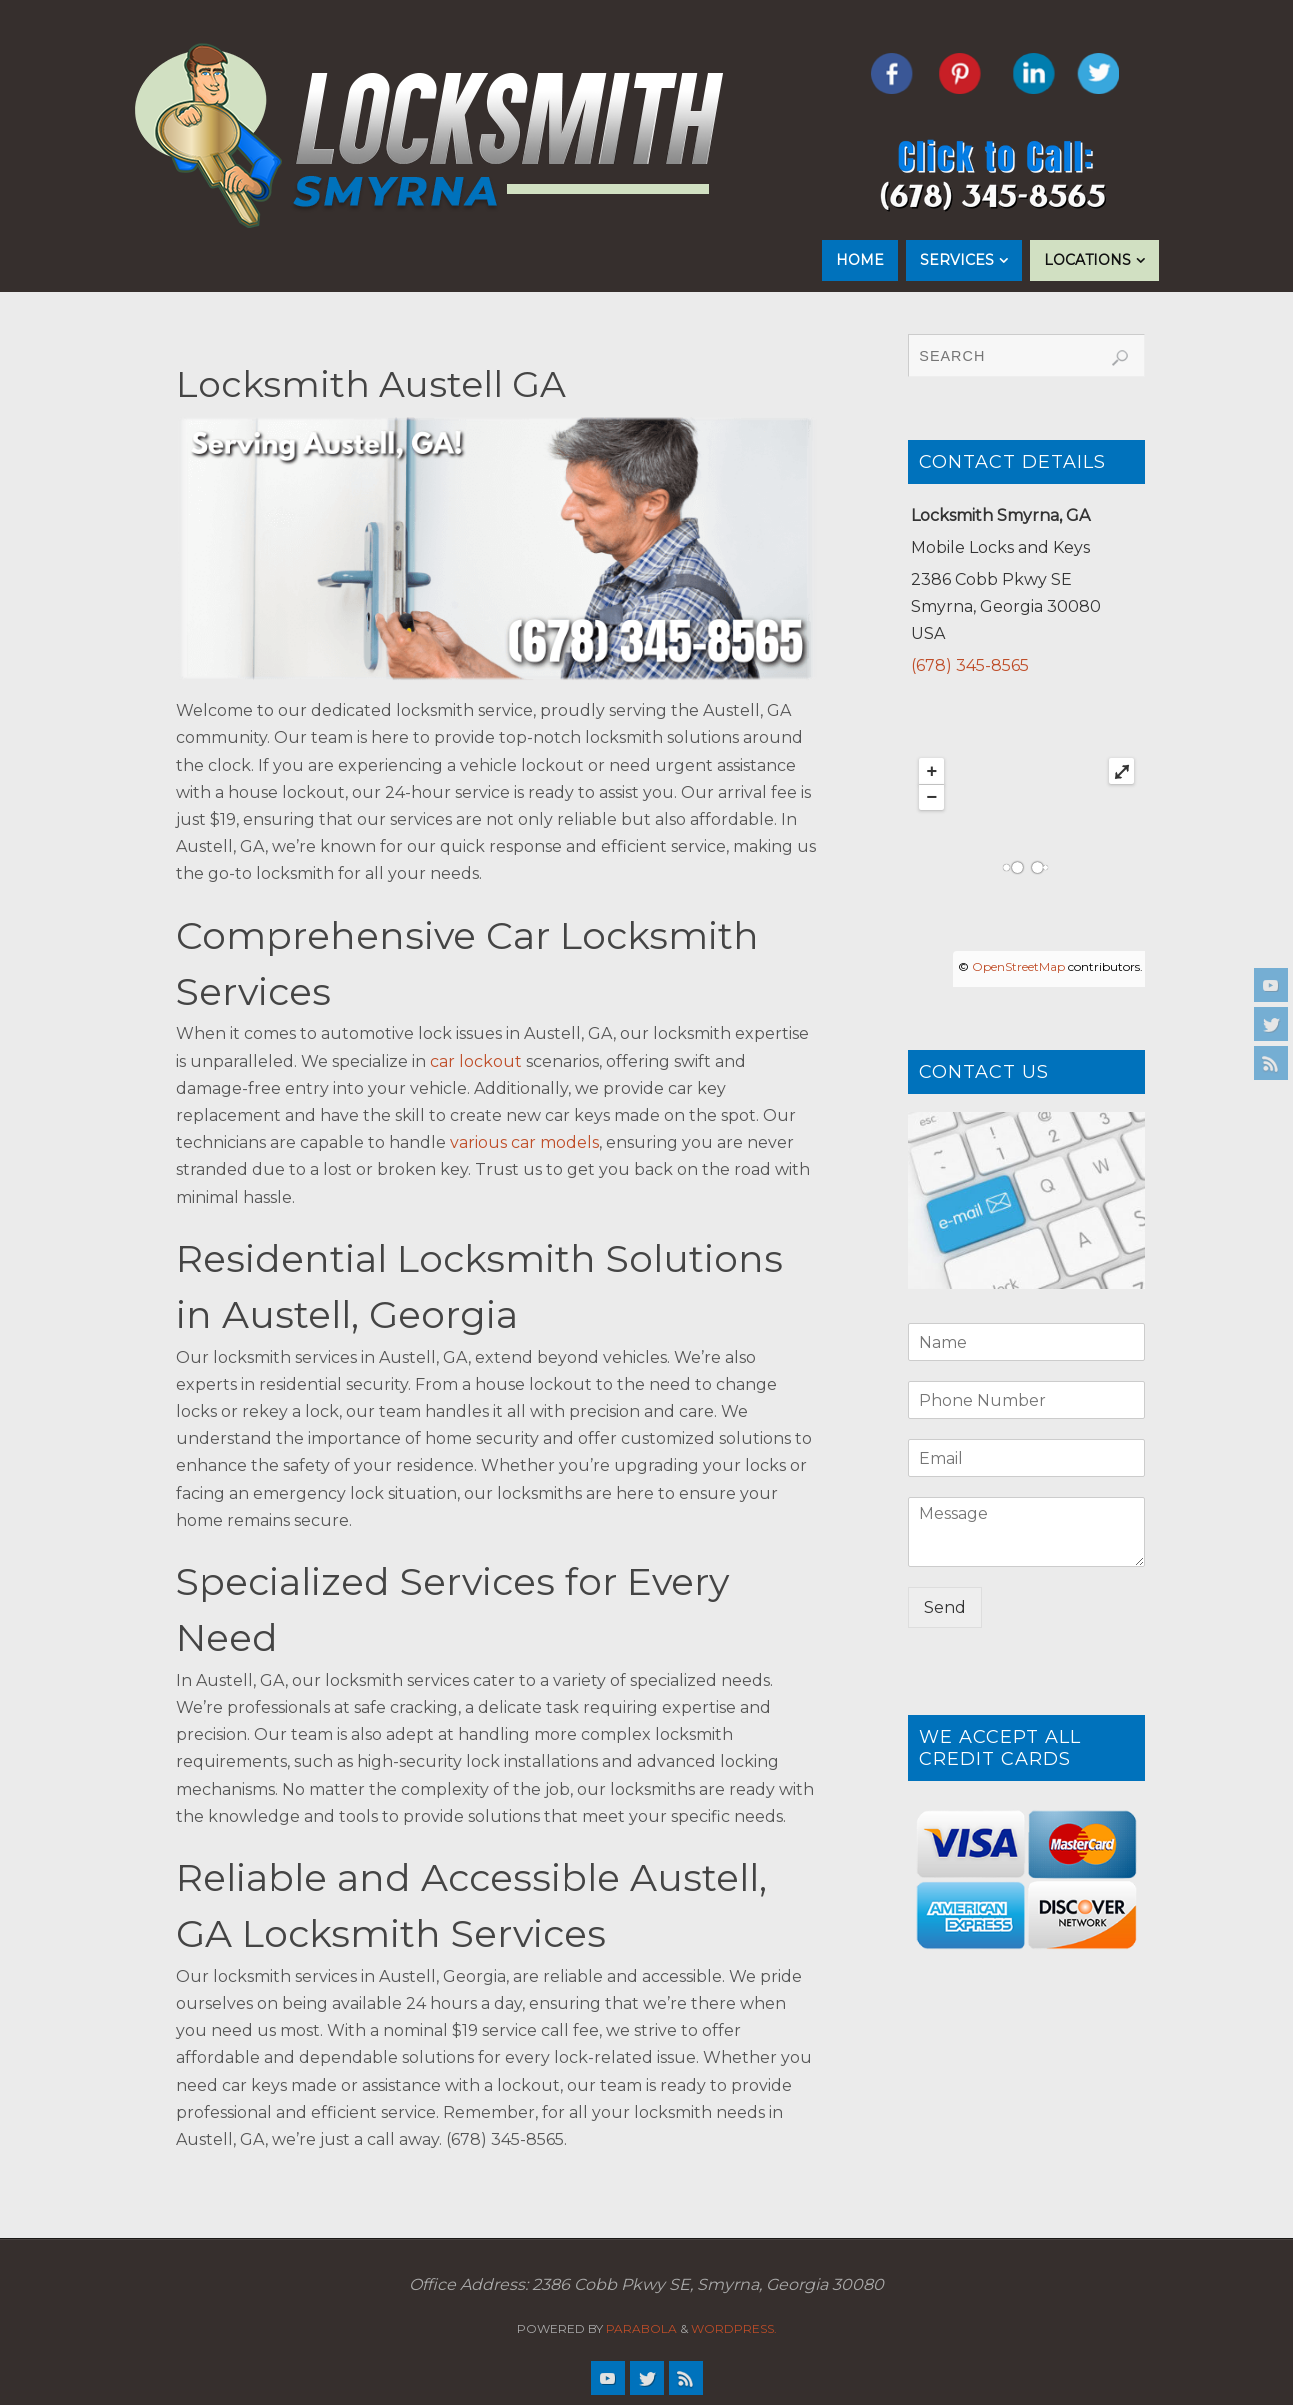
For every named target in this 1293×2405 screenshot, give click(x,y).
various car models (524, 1142)
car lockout (476, 1061)
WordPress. (734, 2328)
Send (945, 1607)
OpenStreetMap (1018, 966)
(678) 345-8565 (970, 665)
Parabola (641, 2328)
